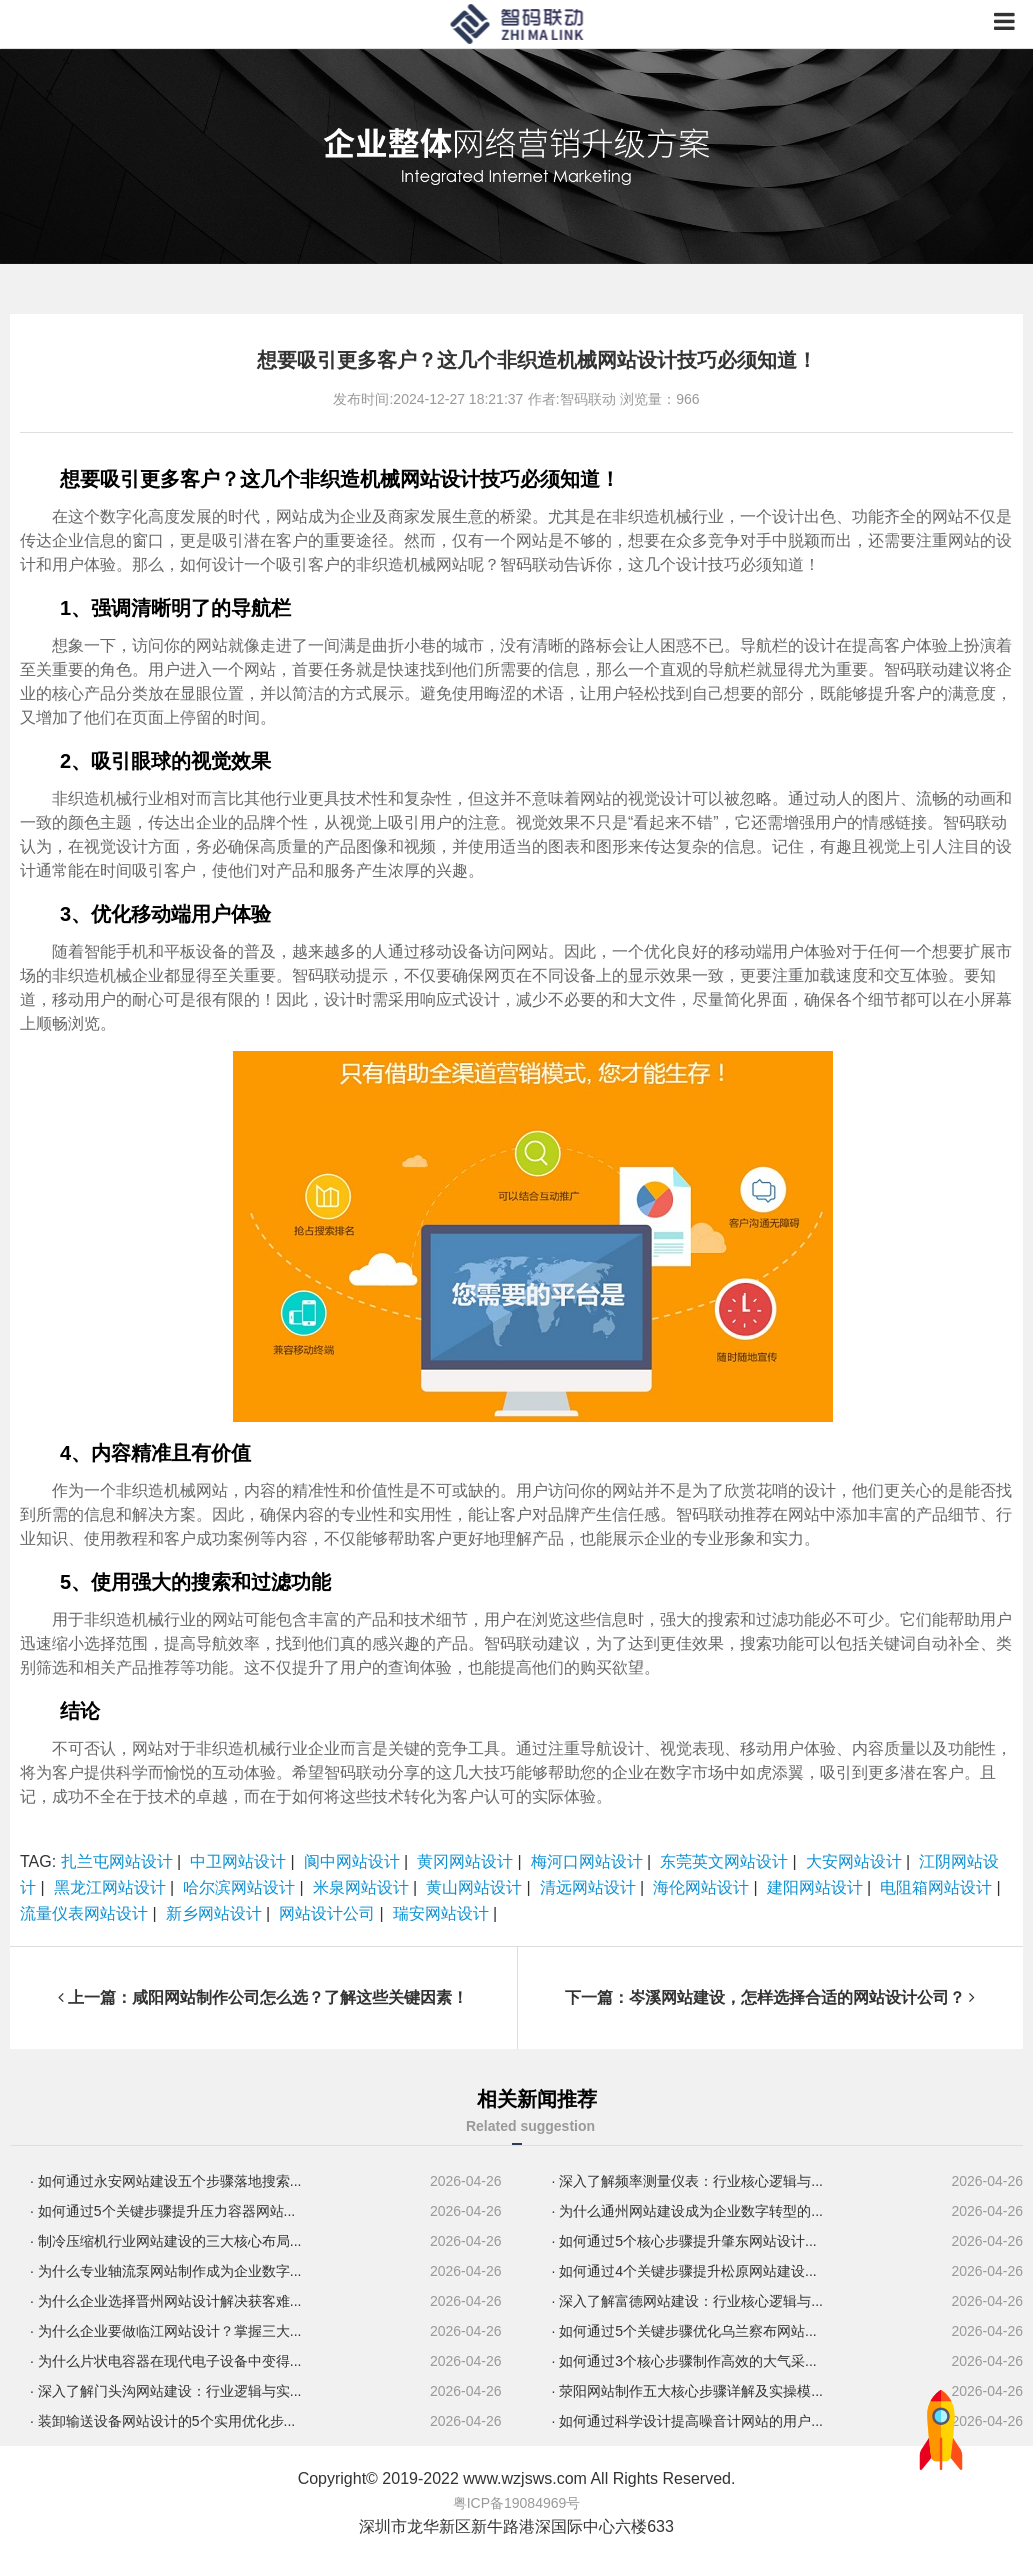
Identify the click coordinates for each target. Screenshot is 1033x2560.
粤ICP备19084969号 (517, 2503)
